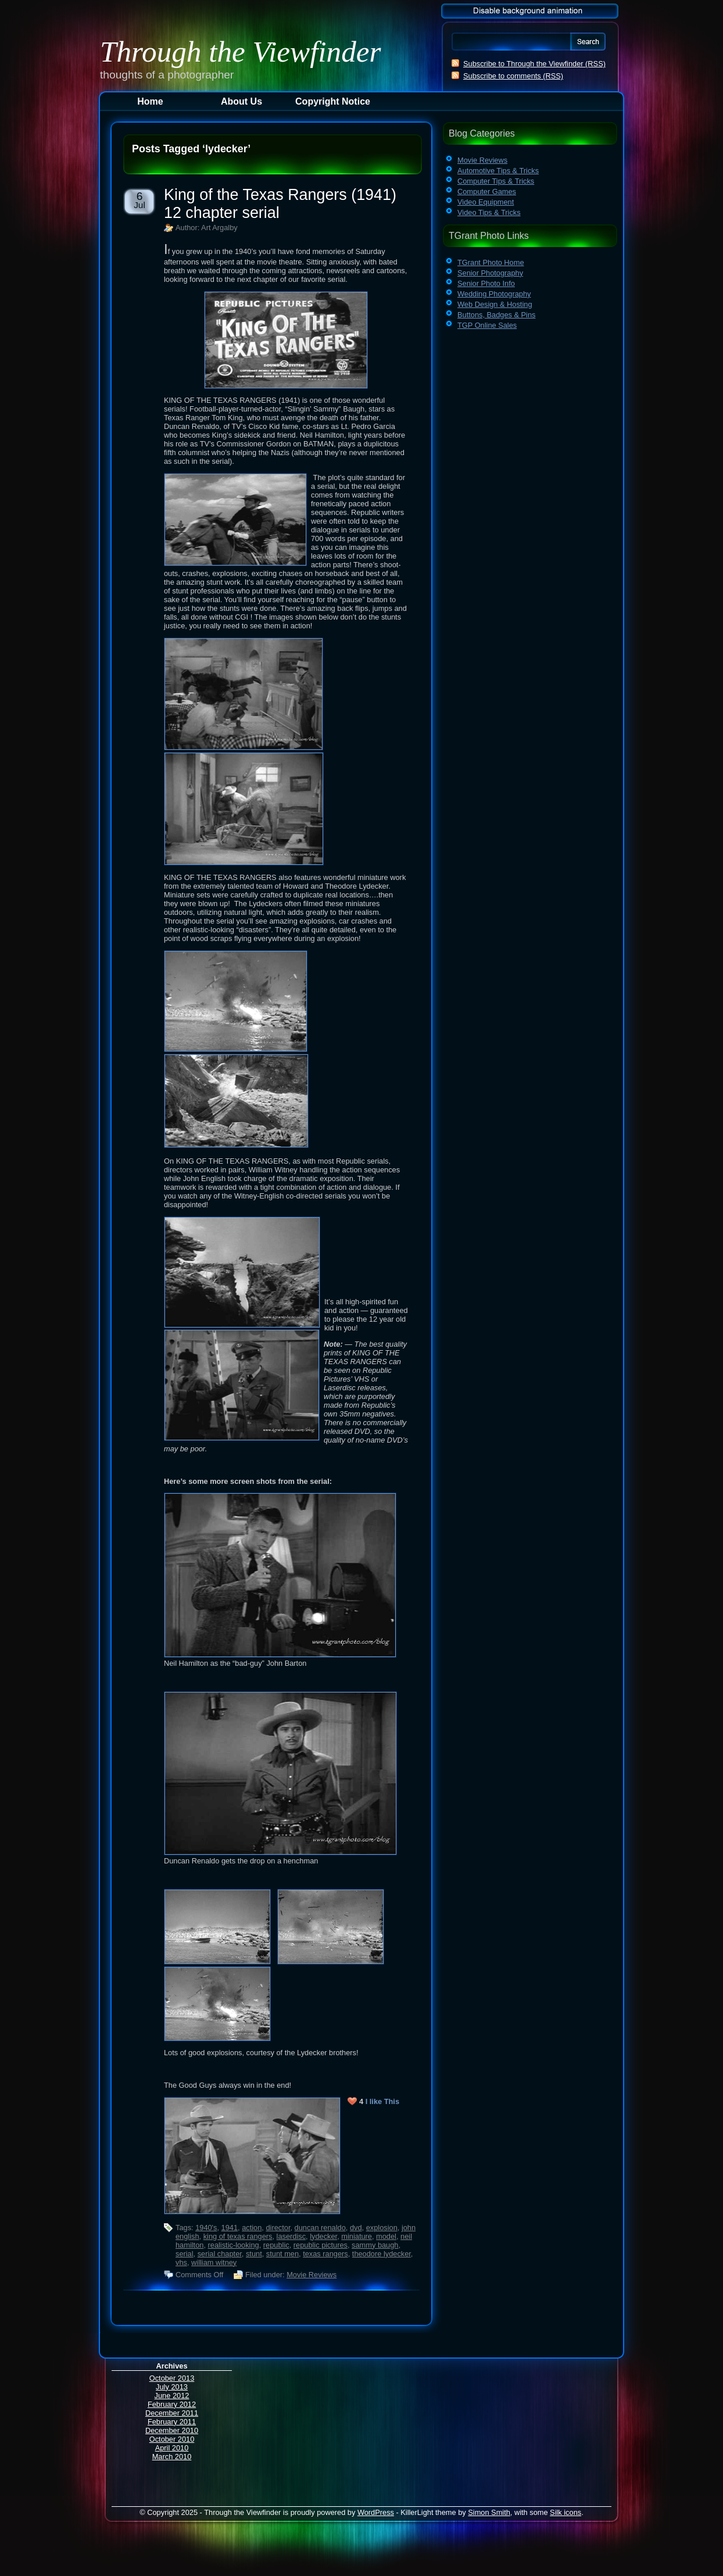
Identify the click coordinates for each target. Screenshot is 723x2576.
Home (150, 101)
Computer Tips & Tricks (495, 181)
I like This (382, 2101)
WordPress (375, 2512)
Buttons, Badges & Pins (496, 314)
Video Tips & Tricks (489, 212)
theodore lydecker (381, 2253)
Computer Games (486, 191)
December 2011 (171, 2413)
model (386, 2236)
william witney (214, 2262)
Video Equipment (485, 202)
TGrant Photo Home (490, 262)
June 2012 (172, 2395)
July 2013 (172, 2386)
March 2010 (172, 2456)
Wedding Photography (494, 293)
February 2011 (172, 2421)
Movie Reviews (312, 2274)
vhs (181, 2262)
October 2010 (172, 2439)
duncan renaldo (320, 2227)
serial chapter (220, 2253)
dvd (356, 2227)
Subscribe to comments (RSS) (513, 75)
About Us (241, 101)
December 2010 (171, 2430)
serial (185, 2253)
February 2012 (172, 2404)
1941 (229, 2227)
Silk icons (565, 2512)
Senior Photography (490, 273)
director (278, 2227)
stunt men (282, 2253)
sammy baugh (375, 2245)
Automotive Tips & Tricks (498, 170)
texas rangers (325, 2253)
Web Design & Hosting (494, 304)
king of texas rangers (238, 2236)
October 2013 (172, 2378)
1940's (206, 2227)
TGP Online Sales (487, 325)
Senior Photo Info (486, 283)
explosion (382, 2227)
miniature (356, 2236)
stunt (254, 2253)
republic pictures (321, 2245)
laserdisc (291, 2236)
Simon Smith (489, 2512)
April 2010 (172, 2447)
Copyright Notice (332, 101)
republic (276, 2245)
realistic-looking (233, 2245)
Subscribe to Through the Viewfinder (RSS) (534, 63)
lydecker (323, 2236)
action (252, 2227)
